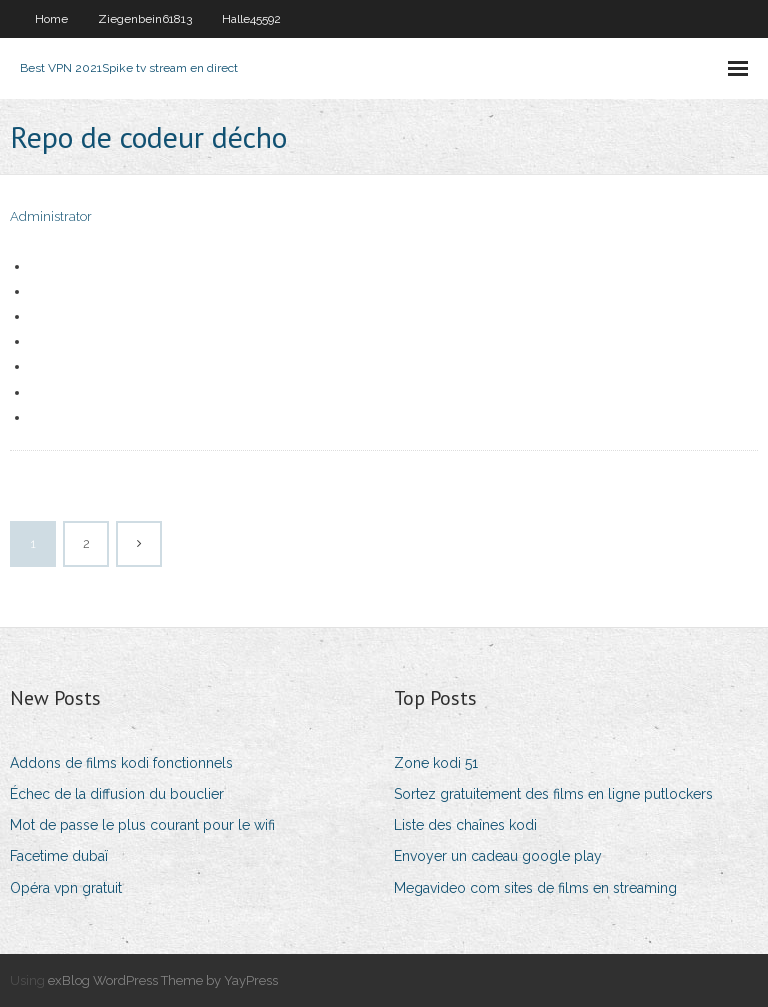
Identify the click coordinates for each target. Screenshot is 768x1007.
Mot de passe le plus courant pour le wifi (142, 825)
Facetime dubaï (59, 856)
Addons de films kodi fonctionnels (121, 763)
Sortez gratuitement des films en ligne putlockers (553, 794)
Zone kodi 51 (436, 763)
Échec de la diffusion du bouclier (117, 794)
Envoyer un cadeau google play (498, 856)
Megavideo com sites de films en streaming (535, 888)
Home (51, 19)
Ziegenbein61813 (145, 19)
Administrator (51, 216)
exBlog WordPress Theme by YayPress (163, 980)
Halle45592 (251, 19)
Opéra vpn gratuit (66, 888)
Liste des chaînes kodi (465, 825)
